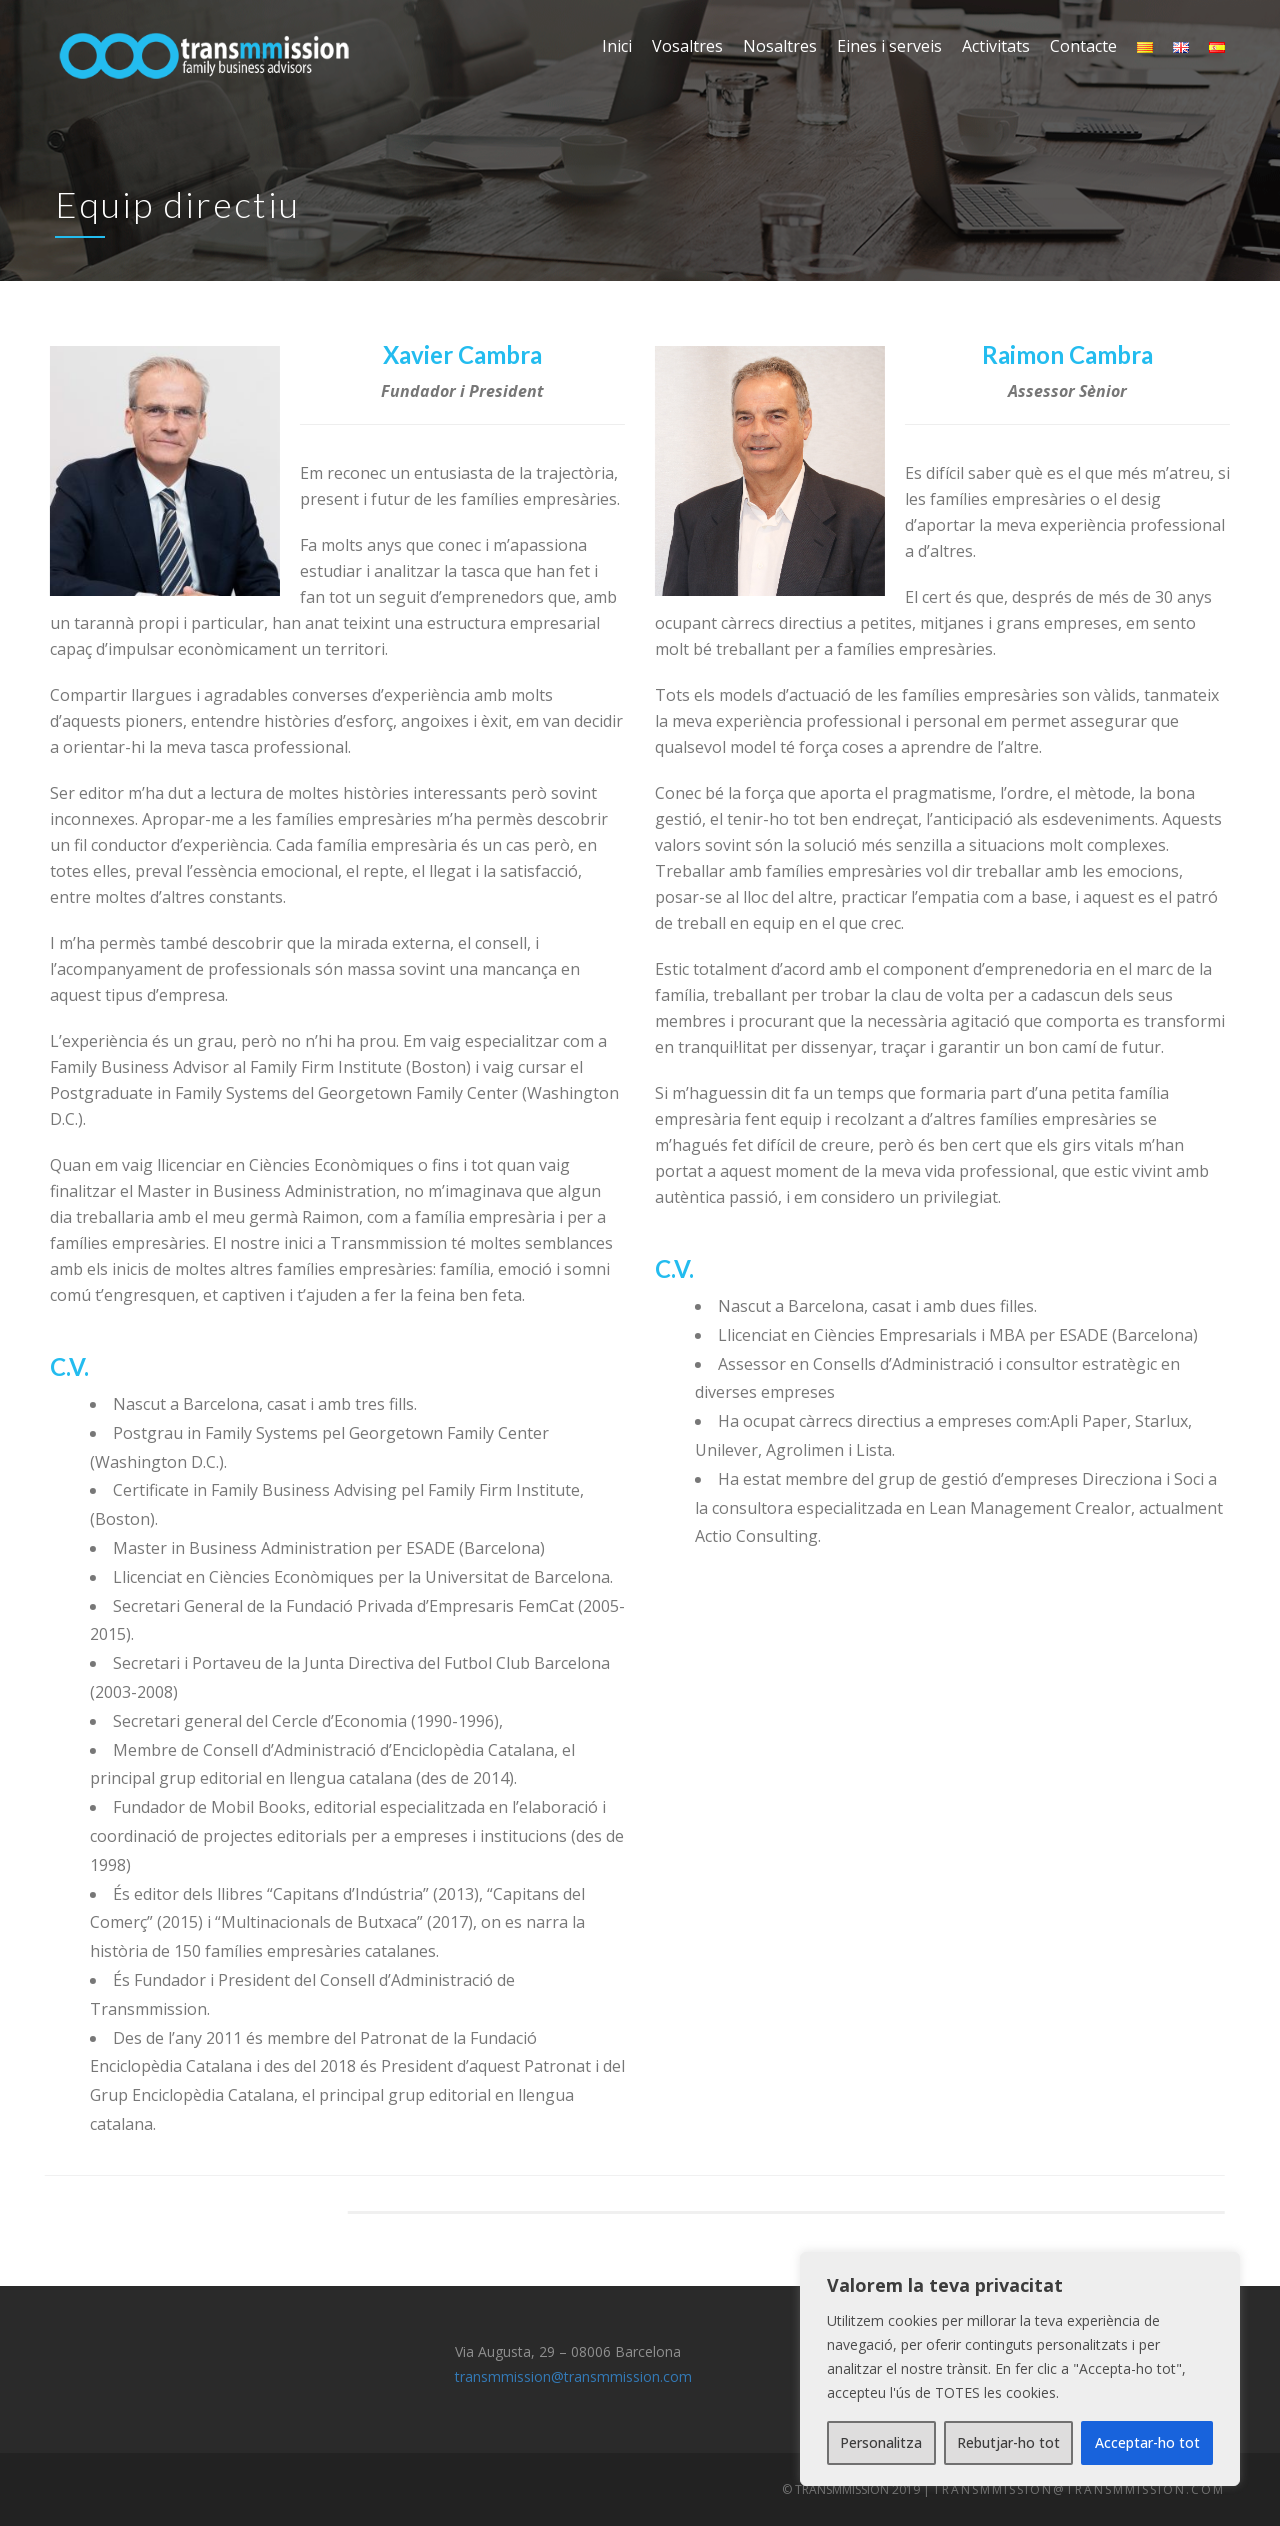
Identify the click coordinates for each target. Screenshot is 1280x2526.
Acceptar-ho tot (1147, 2442)
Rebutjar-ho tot (1008, 2442)
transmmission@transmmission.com (573, 2376)
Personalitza (881, 2442)
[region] (1020, 2369)
